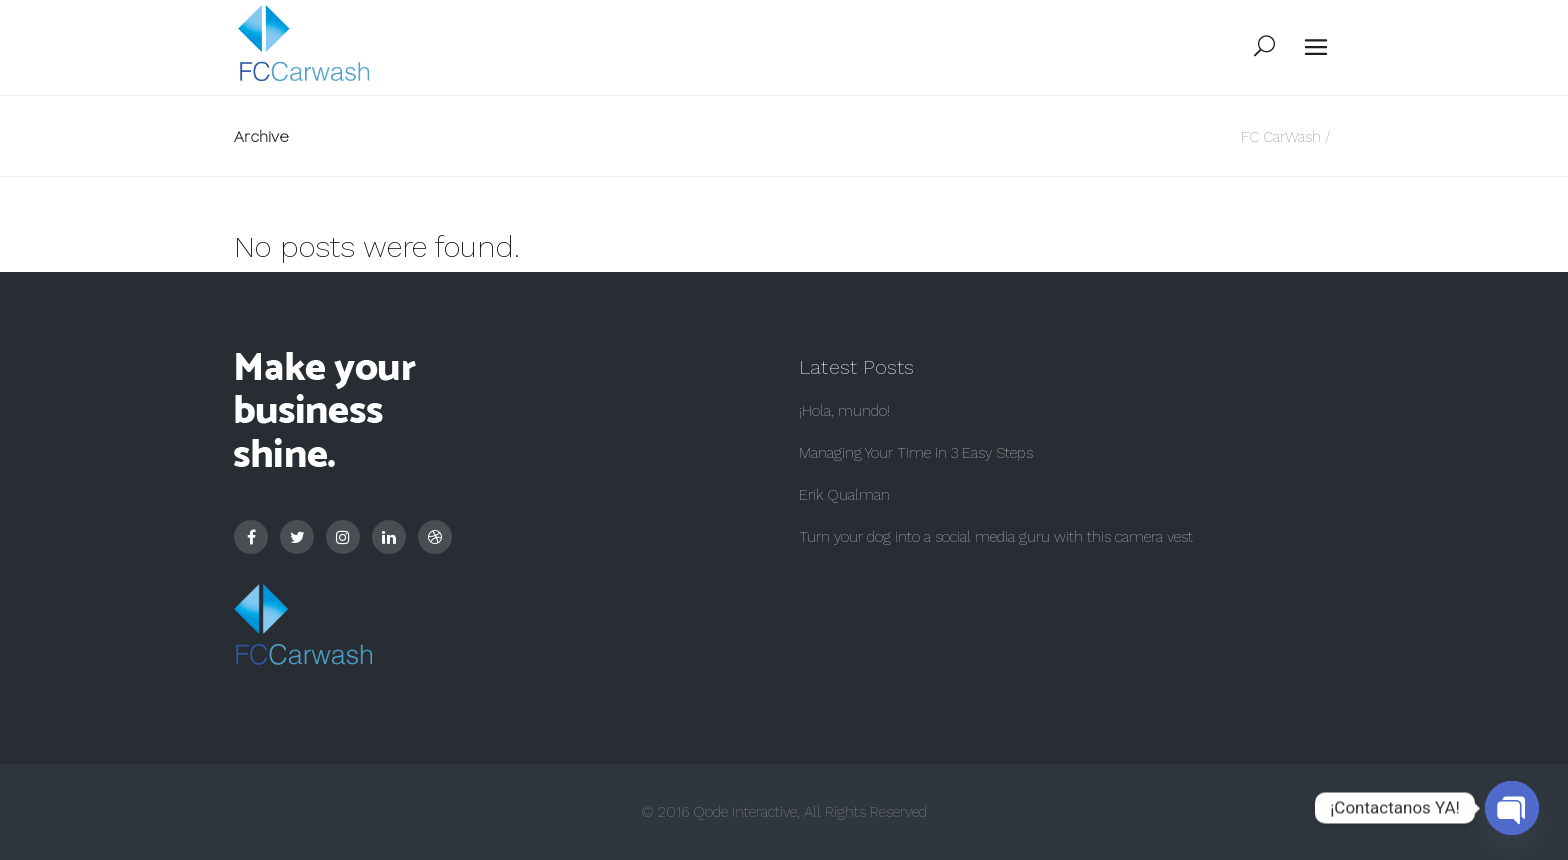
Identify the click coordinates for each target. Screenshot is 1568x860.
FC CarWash (1281, 137)
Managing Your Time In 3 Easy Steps (916, 453)
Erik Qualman (844, 495)
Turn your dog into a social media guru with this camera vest (996, 537)
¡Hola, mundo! (844, 411)
